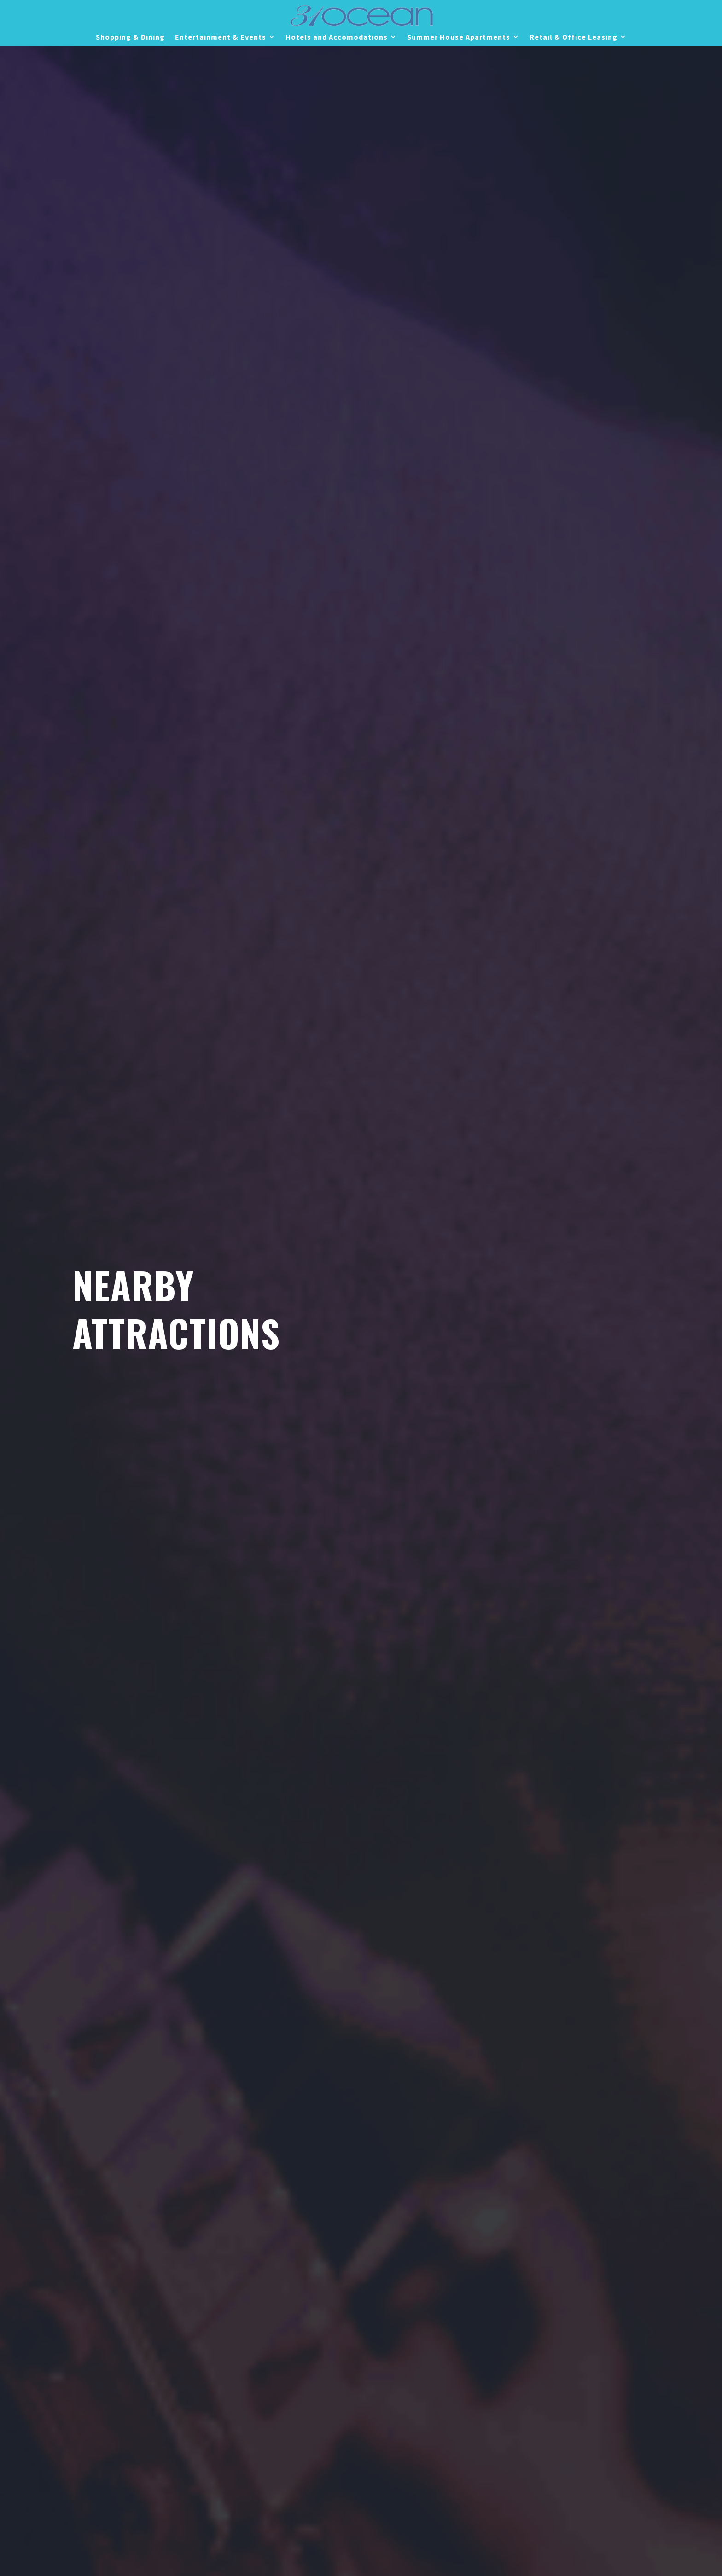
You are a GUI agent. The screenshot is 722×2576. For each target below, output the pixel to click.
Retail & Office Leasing (573, 37)
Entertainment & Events (220, 37)
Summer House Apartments (458, 37)
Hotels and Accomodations (336, 37)
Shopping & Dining (130, 37)
